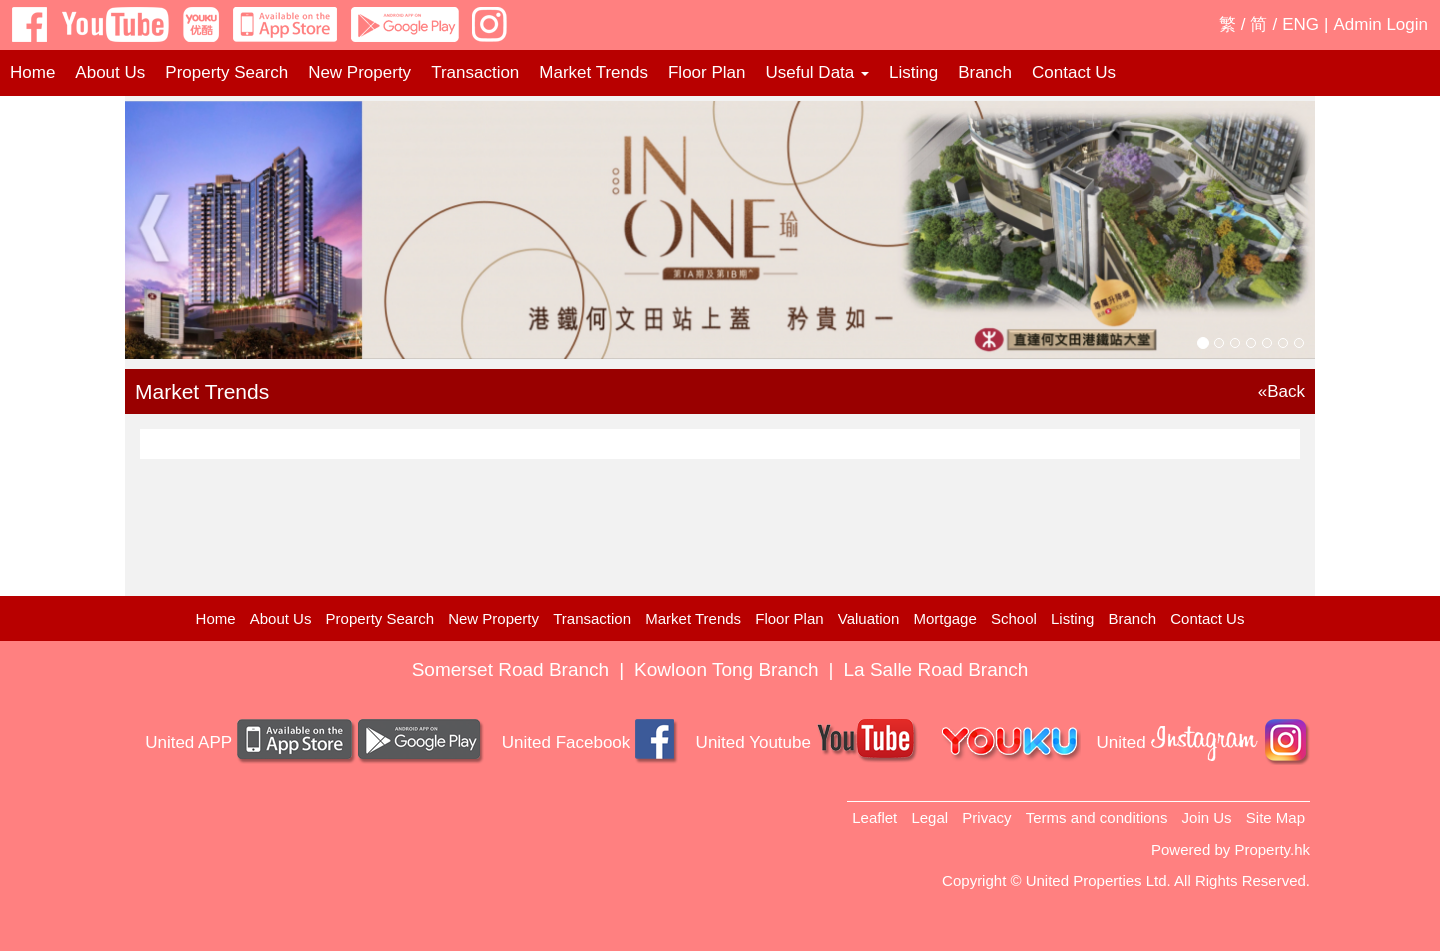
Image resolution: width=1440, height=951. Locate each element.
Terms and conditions (1097, 817)
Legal (929, 817)
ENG (1300, 24)
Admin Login (1380, 24)
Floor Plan (706, 72)
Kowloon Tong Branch (726, 669)
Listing (913, 72)
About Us (110, 72)
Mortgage (944, 618)
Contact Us (1074, 72)
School (1014, 618)
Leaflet (874, 817)
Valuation (868, 618)
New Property (359, 72)
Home (32, 72)
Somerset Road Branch (511, 669)
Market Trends (593, 72)
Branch (985, 72)
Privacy (986, 817)
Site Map (1275, 817)
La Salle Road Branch (936, 669)
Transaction (475, 72)
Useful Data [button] (817, 72)
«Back (1281, 391)
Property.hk (1272, 849)
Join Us (1207, 817)
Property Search (226, 72)
